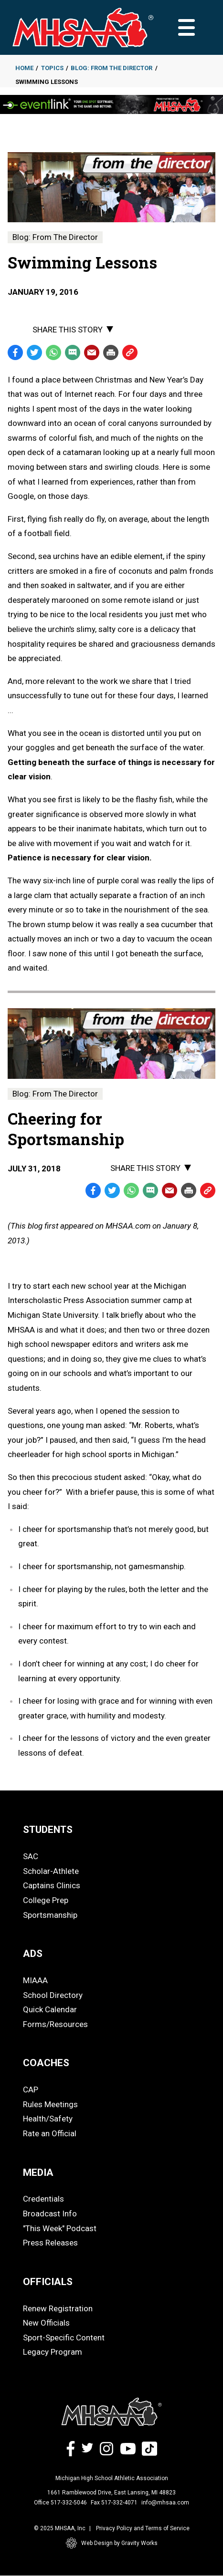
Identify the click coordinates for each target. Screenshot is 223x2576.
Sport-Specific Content (64, 2337)
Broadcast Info (50, 2213)
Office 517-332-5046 (60, 2502)
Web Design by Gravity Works (112, 2543)
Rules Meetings (50, 2104)
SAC (30, 1856)
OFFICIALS (48, 2281)
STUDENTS (48, 1829)
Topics (52, 68)
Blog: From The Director (111, 68)
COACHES (46, 2063)
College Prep (45, 1900)
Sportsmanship (50, 1915)
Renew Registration (58, 2308)
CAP (30, 2089)
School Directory (53, 1995)
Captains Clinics (51, 1885)
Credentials (43, 2199)
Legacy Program (52, 2352)
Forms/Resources (55, 2024)
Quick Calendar (50, 2009)
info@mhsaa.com (165, 2502)
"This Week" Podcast (59, 2228)
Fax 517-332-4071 (114, 2502)
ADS (32, 1953)
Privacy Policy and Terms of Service (143, 2528)
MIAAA (35, 1980)
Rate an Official (49, 2133)
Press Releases (50, 2242)
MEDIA (38, 2172)
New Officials (46, 2323)
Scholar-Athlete (51, 1871)
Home (24, 68)
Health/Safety (48, 2118)
